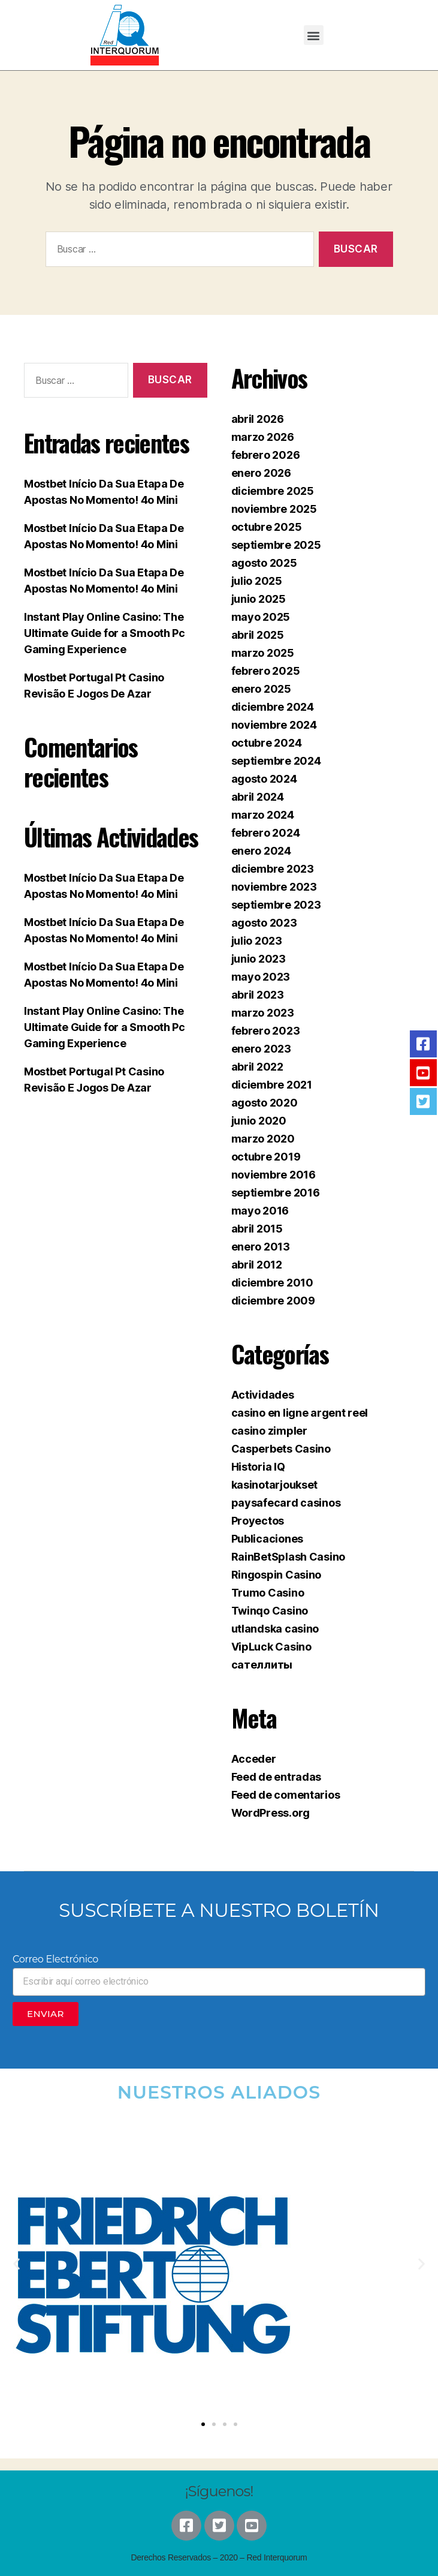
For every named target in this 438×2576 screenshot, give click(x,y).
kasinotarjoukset (274, 1484)
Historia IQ (258, 1466)
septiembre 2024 (276, 761)
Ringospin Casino (276, 1574)
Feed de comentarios (285, 1795)
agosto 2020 (264, 1102)
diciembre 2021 (271, 1084)
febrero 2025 (265, 671)
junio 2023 (258, 958)
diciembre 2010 (272, 1282)
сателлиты (262, 1664)
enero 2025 (261, 689)
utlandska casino (275, 1628)
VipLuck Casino (271, 1646)
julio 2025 (256, 581)
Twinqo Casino (270, 1610)
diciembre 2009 (273, 1300)
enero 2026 (261, 473)
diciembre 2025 (272, 491)
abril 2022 (257, 1066)
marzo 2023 (262, 1012)
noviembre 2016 (273, 1174)
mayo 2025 (261, 617)
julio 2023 (256, 940)
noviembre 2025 (274, 509)
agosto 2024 (264, 779)
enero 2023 (261, 1048)
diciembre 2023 (272, 868)
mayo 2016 (260, 1210)
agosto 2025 (264, 563)
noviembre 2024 (274, 725)
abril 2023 (257, 994)
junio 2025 (258, 599)
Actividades (262, 1394)
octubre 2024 (266, 743)
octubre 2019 (266, 1156)
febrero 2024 (265, 832)
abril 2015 (257, 1228)
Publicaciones (267, 1538)
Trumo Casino (267, 1592)
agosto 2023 (264, 922)
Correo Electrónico (55, 1959)
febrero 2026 (265, 455)
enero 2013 (260, 1246)
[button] (314, 35)
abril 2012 (256, 1264)
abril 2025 (257, 635)
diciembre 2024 (272, 707)
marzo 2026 (262, 437)
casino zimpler (269, 1430)
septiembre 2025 (276, 545)
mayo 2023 (261, 976)
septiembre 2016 (275, 1192)
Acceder (253, 1759)
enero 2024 (261, 850)
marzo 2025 (262, 653)
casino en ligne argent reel (299, 1412)
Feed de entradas (276, 1777)
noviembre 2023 (274, 886)
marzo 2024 (262, 814)
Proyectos (258, 1520)
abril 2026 (257, 419)
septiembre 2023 (276, 904)
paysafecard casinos (286, 1502)
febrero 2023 (265, 1030)
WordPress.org (270, 1812)
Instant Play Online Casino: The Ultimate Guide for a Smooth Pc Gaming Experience (104, 633)
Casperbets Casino (281, 1448)
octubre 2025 (266, 527)
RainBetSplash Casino (288, 1556)
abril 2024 (257, 796)
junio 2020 (258, 1120)
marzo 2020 (263, 1138)
